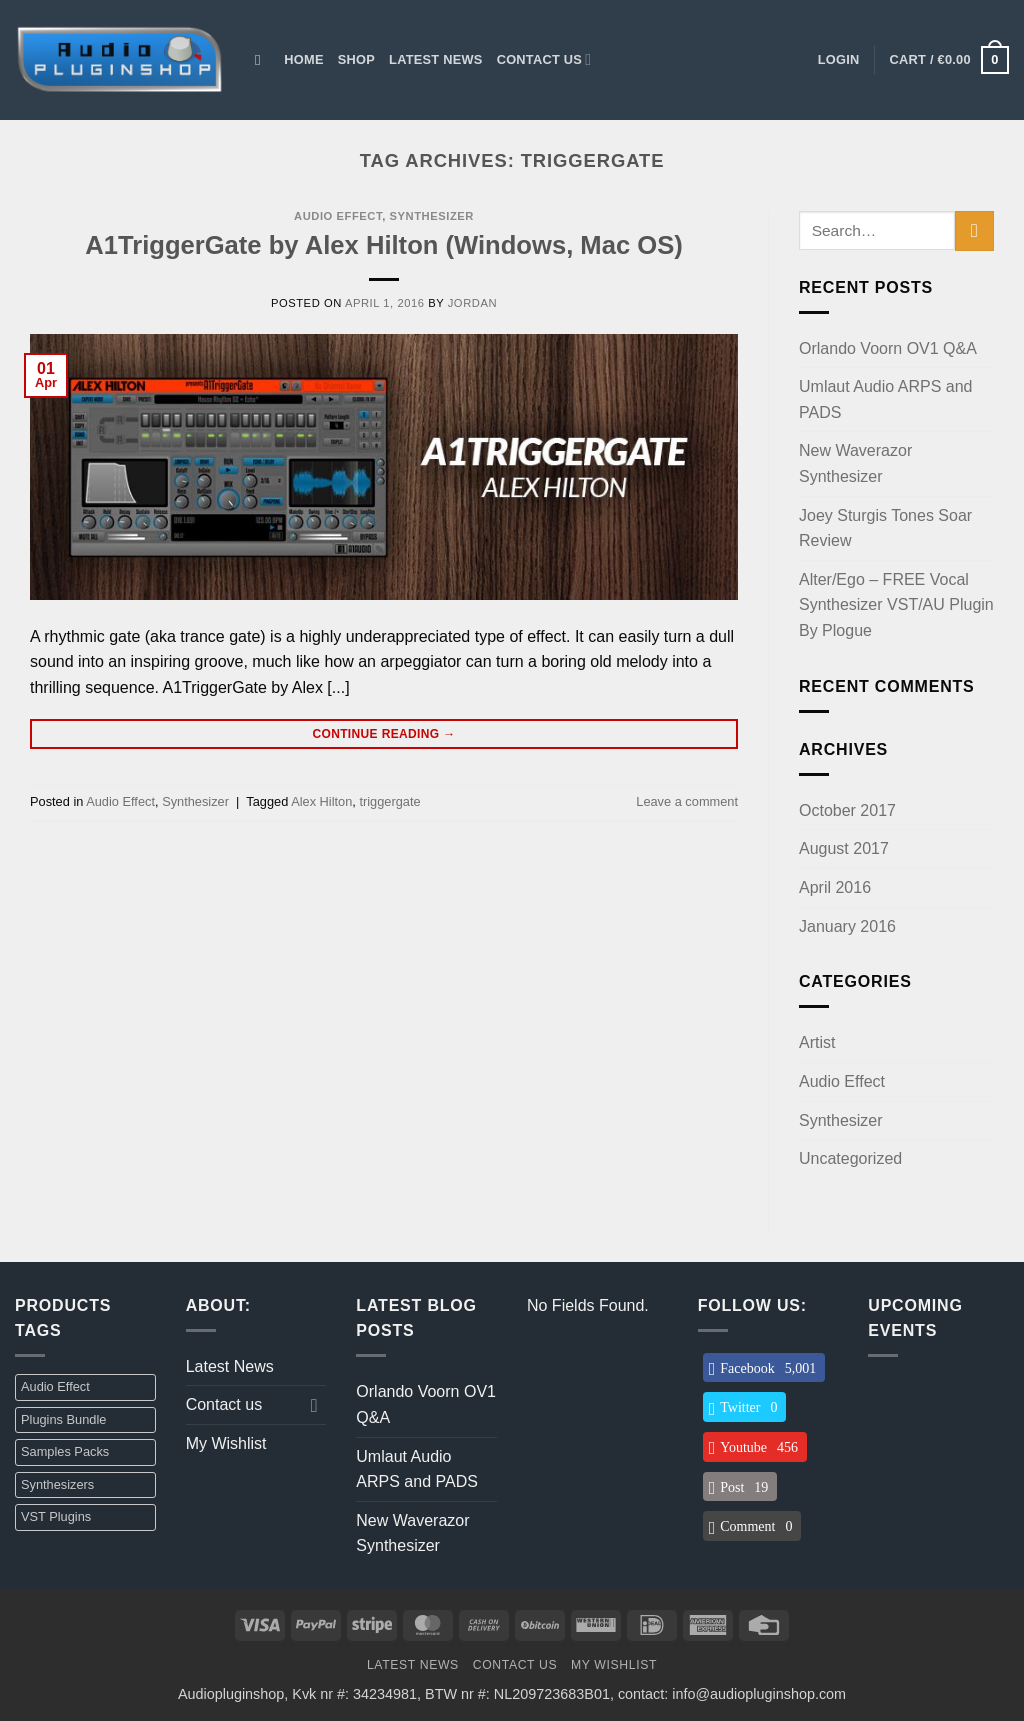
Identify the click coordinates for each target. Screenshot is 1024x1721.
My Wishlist (226, 1443)
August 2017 (844, 848)
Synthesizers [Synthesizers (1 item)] (57, 1484)
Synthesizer (432, 216)
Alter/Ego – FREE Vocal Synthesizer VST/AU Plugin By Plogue (896, 605)
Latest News (436, 59)
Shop (356, 59)
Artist (817, 1042)
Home (303, 59)
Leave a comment (687, 801)
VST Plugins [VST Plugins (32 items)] (56, 1516)
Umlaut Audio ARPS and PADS (885, 399)
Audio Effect (338, 216)
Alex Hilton (321, 801)
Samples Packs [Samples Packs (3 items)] (65, 1451)
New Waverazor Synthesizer (855, 463)
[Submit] (974, 230)
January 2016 (847, 926)
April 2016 (835, 887)
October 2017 (847, 810)
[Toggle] (314, 1405)
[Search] (262, 60)
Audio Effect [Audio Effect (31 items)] (55, 1386)
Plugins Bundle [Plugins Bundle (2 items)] (63, 1419)
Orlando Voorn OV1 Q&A (888, 348)
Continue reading (383, 734)
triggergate (389, 801)
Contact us (544, 59)
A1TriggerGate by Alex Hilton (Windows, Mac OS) (384, 245)
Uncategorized (850, 1158)
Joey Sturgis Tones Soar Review (885, 528)
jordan (472, 303)
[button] (839, 60)
